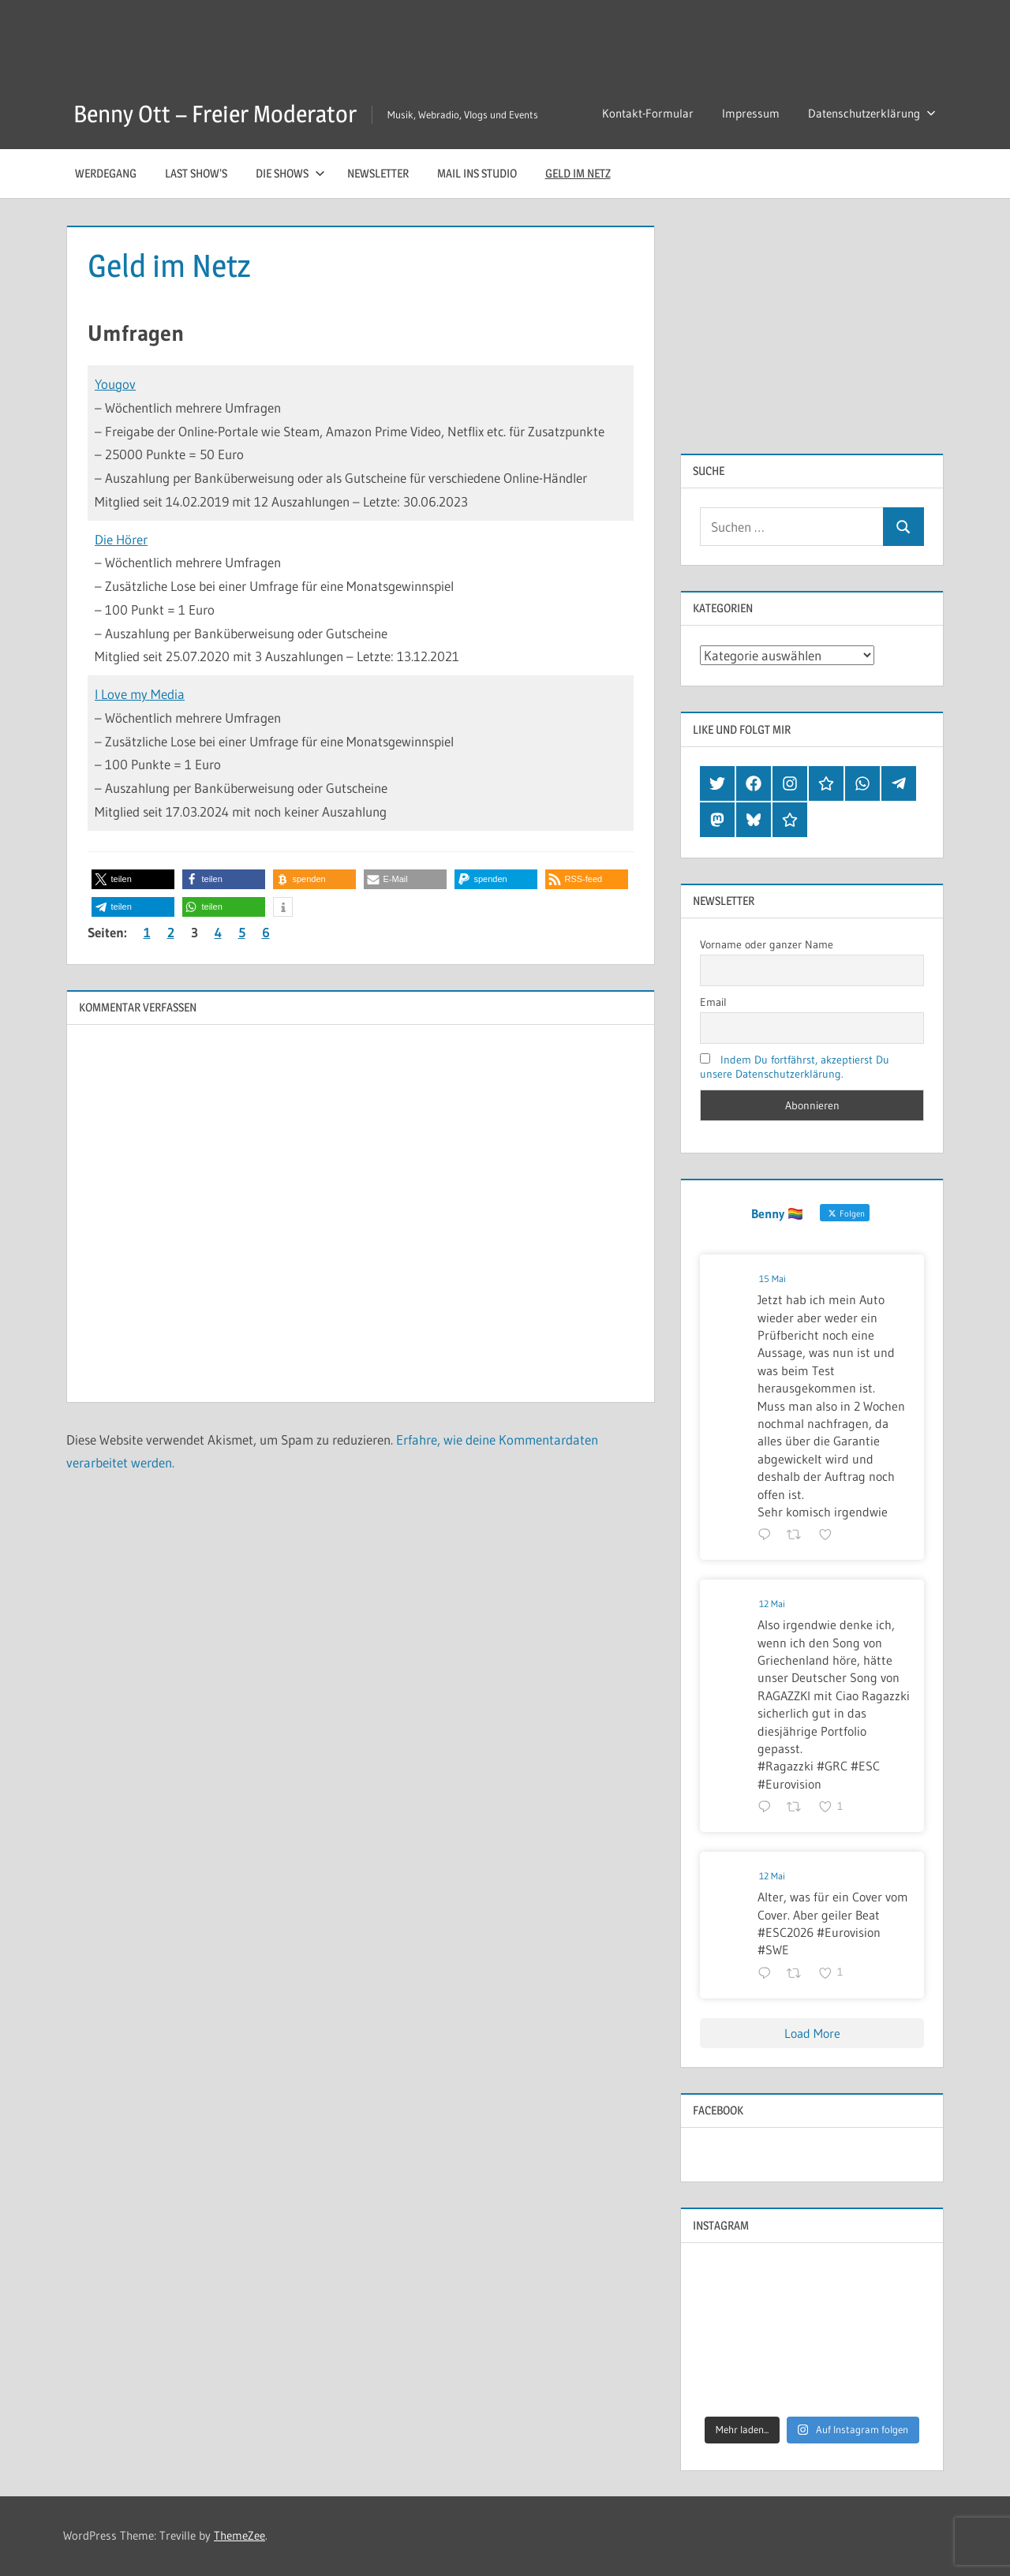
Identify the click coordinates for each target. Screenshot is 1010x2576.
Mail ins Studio (477, 173)
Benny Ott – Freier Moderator (224, 113)
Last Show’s (196, 173)
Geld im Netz (578, 173)
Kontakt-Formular (648, 113)
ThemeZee (239, 2535)
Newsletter (378, 173)
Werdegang (106, 173)
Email (713, 1002)
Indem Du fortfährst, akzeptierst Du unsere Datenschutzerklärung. (794, 1066)
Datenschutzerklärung (872, 113)
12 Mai (772, 1604)
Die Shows (290, 173)
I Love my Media (140, 694)
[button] (133, 879)
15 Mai (772, 1278)
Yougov (115, 384)
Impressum (751, 113)
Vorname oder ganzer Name (766, 944)
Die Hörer (121, 539)
